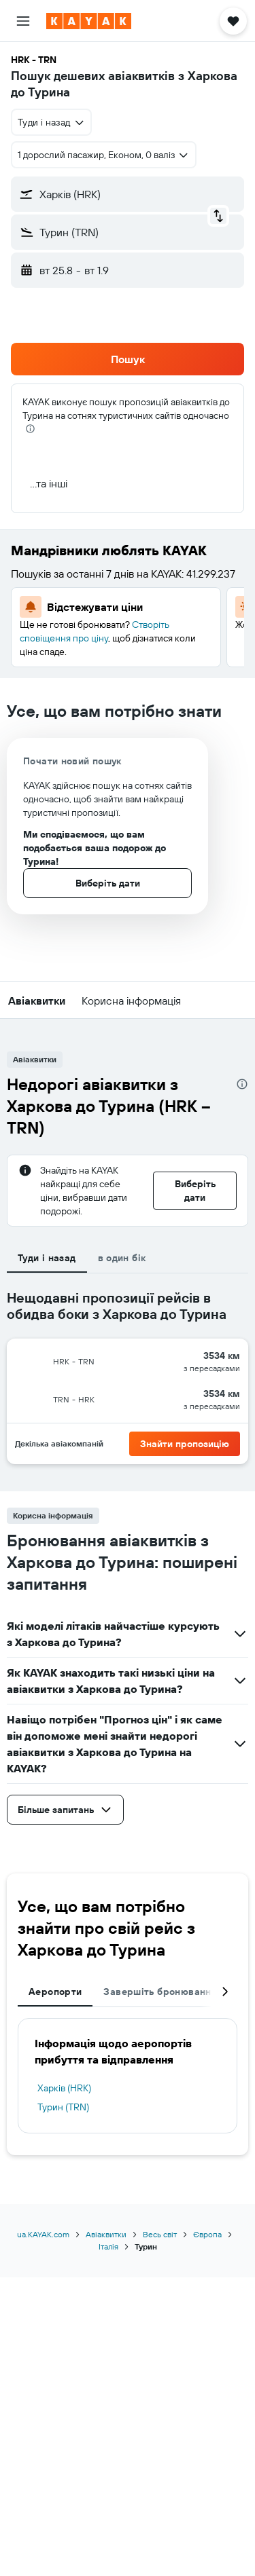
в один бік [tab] (122, 1258)
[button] (23, 21)
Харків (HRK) (64, 2088)
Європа (207, 2234)
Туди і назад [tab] (47, 1258)
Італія (108, 2246)
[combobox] (51, 122)
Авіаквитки (106, 2234)
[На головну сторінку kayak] (88, 21)
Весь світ (160, 2234)
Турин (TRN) (63, 2107)
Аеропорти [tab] (55, 1991)
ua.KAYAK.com (43, 2234)
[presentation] (30, 429)
